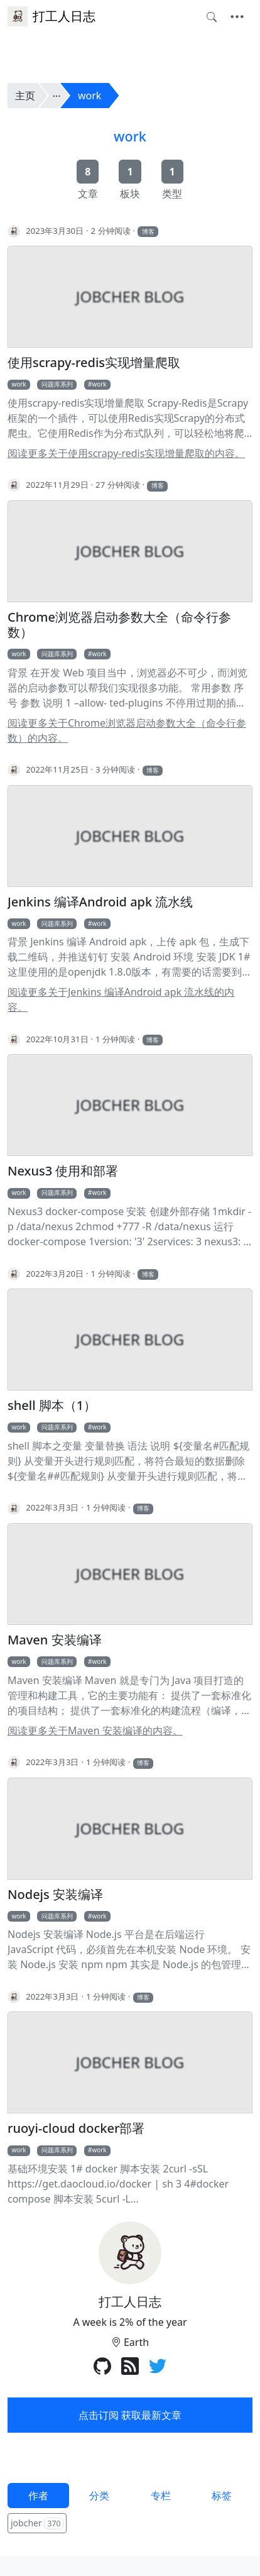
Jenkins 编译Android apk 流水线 (100, 902)
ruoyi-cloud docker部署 (76, 2128)
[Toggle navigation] (237, 17)
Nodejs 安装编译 (55, 1894)
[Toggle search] (212, 17)
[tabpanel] (130, 2524)
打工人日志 (51, 16)
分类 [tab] (99, 2495)
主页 (25, 95)
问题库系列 (57, 384)
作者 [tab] (38, 2495)
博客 (148, 231)
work (89, 95)
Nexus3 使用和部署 (63, 1171)
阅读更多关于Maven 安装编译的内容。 (95, 1730)
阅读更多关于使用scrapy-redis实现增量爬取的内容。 (126, 453)
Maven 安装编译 (55, 1640)
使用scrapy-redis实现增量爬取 (94, 362)
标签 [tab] (222, 2495)
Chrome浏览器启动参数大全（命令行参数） (119, 625)
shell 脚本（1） (52, 1405)
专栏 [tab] (161, 2495)
